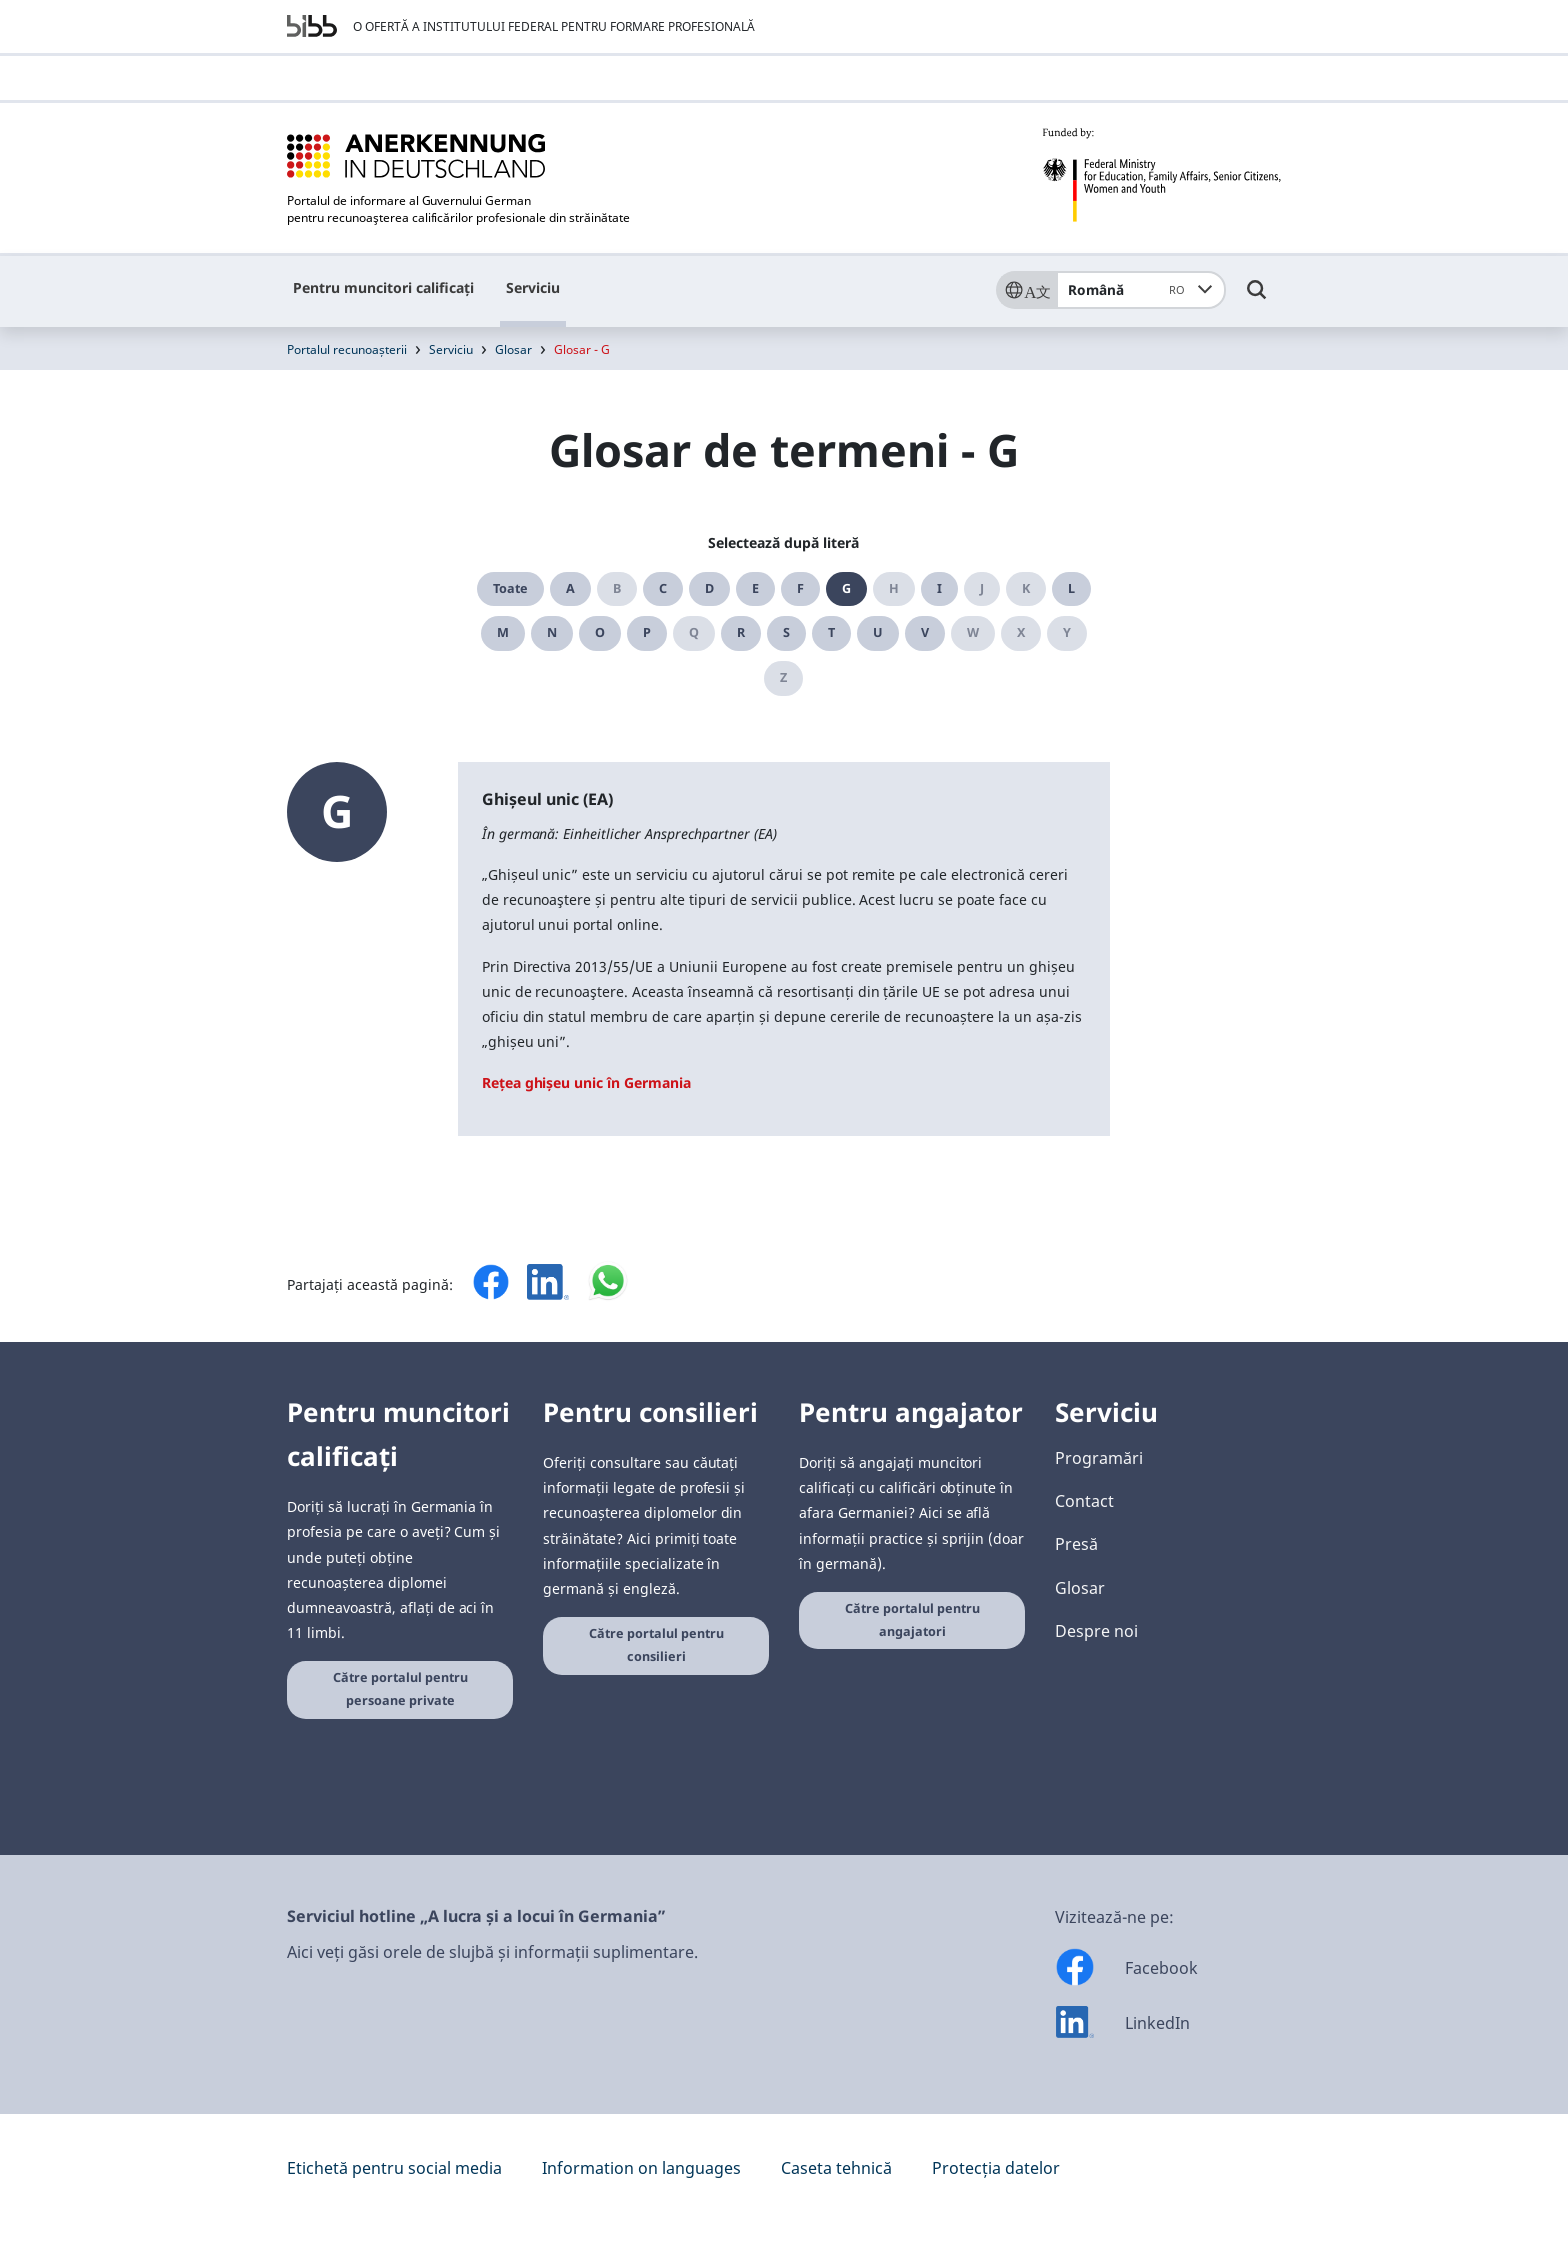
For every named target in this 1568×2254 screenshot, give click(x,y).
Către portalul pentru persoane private (400, 1689)
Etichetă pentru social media (394, 2168)
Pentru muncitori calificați (383, 287)
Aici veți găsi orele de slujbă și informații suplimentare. (492, 1952)
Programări (1099, 1458)
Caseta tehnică (836, 2168)
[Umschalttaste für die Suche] (1257, 299)
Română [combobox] (1129, 290)
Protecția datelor (996, 2168)
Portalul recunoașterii (347, 349)
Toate (510, 588)
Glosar (513, 349)
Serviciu (533, 287)
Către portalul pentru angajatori (912, 1620)
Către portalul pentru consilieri (656, 1645)
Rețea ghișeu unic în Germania (586, 1082)
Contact (1084, 1501)
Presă (1076, 1544)
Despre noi (1096, 1631)
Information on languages (641, 2168)
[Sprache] (1026, 290)
